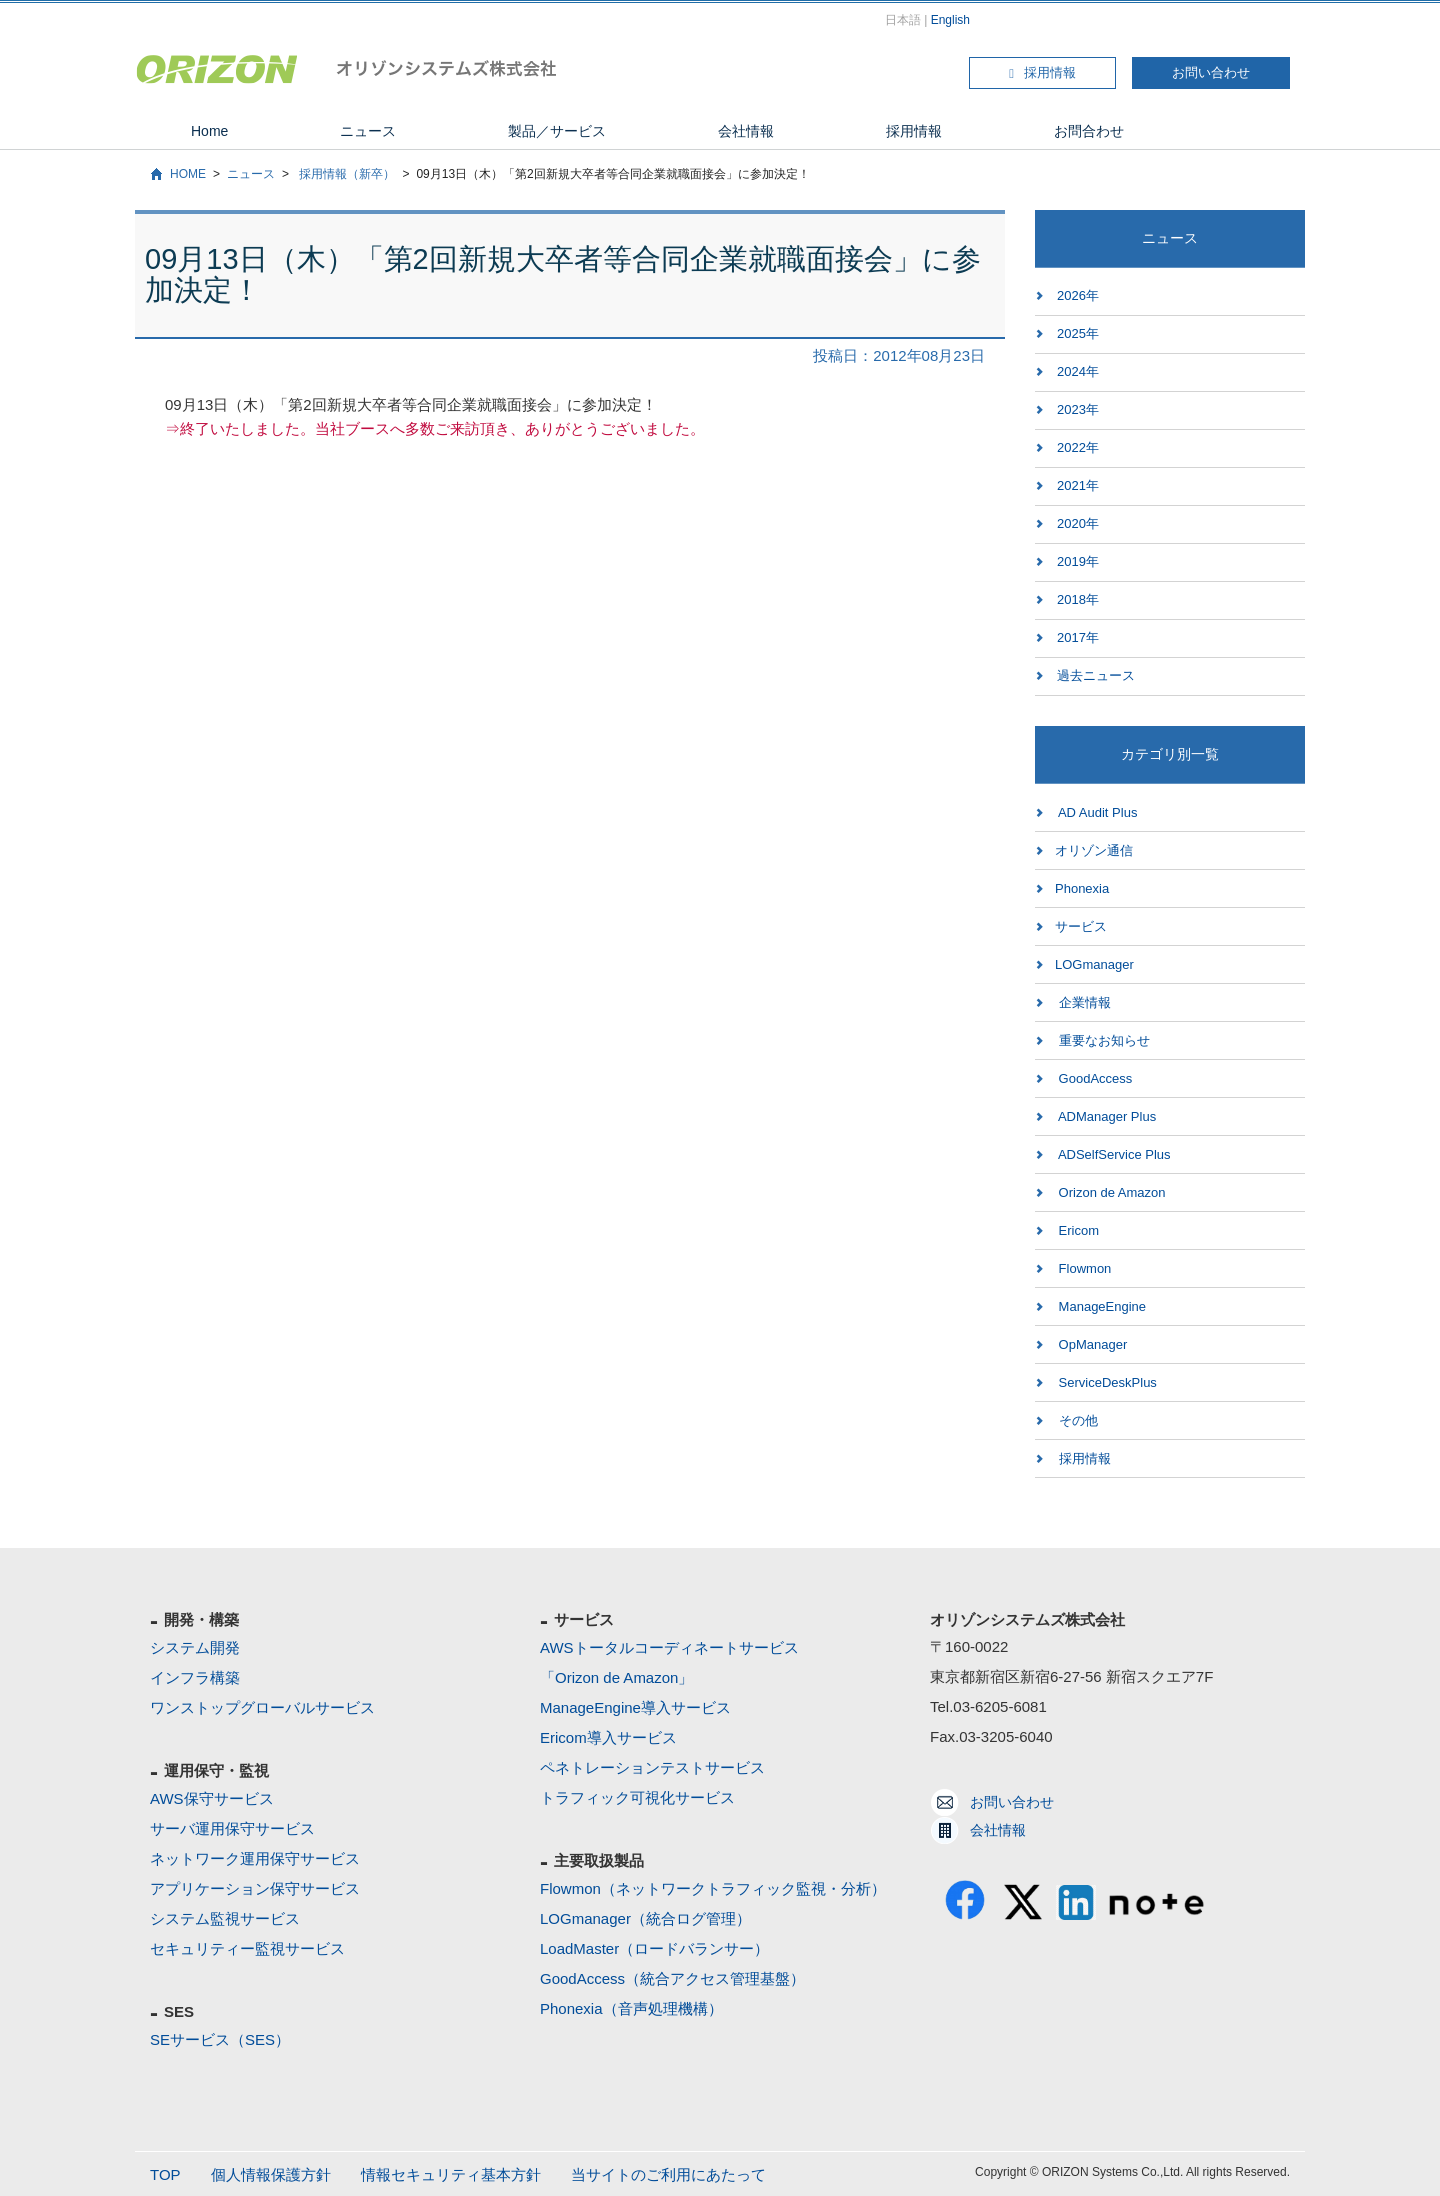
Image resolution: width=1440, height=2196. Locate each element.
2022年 (1078, 447)
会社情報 (746, 131)
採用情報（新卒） (345, 174)
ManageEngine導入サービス (635, 1707)
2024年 (1078, 371)
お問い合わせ (1211, 72)
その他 (1076, 1420)
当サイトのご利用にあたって (668, 2174)
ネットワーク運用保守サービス (255, 1858)
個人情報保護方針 (271, 2174)
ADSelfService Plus (1113, 1154)
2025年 (1078, 333)
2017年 (1078, 637)
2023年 (1078, 409)
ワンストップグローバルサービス (262, 1707)
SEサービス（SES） (220, 2039)
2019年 (1078, 561)
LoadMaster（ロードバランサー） (654, 1948)
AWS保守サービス (212, 1798)
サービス (1081, 926)
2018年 (1078, 599)
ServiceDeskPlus (1106, 1382)
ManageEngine (1100, 1306)
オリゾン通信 (1094, 850)
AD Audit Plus (1096, 812)
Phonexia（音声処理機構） (631, 2008)
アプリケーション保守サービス (255, 1888)
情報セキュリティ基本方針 (451, 2174)
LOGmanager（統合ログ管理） (645, 1918)
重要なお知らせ (1102, 1040)
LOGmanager (1094, 964)
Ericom (1077, 1230)
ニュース (368, 131)
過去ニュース (1096, 675)
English (950, 20)
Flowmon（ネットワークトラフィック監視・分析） (713, 1888)
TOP (165, 2174)
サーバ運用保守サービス (232, 1828)
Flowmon (1083, 1268)
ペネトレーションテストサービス (652, 1767)
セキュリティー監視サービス (247, 1948)
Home (209, 131)
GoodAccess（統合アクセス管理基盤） (672, 1978)
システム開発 (195, 1647)
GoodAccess (1093, 1078)
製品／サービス (557, 131)
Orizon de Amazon (1110, 1192)
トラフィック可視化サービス (637, 1797)
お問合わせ (1089, 131)
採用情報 (1042, 72)
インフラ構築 (195, 1677)
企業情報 (1083, 1002)
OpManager (1091, 1344)
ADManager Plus (1105, 1116)
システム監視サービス (225, 1918)
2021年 (1078, 485)
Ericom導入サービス (608, 1737)
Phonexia (1082, 888)
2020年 (1078, 523)
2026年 (1078, 295)
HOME (188, 174)
